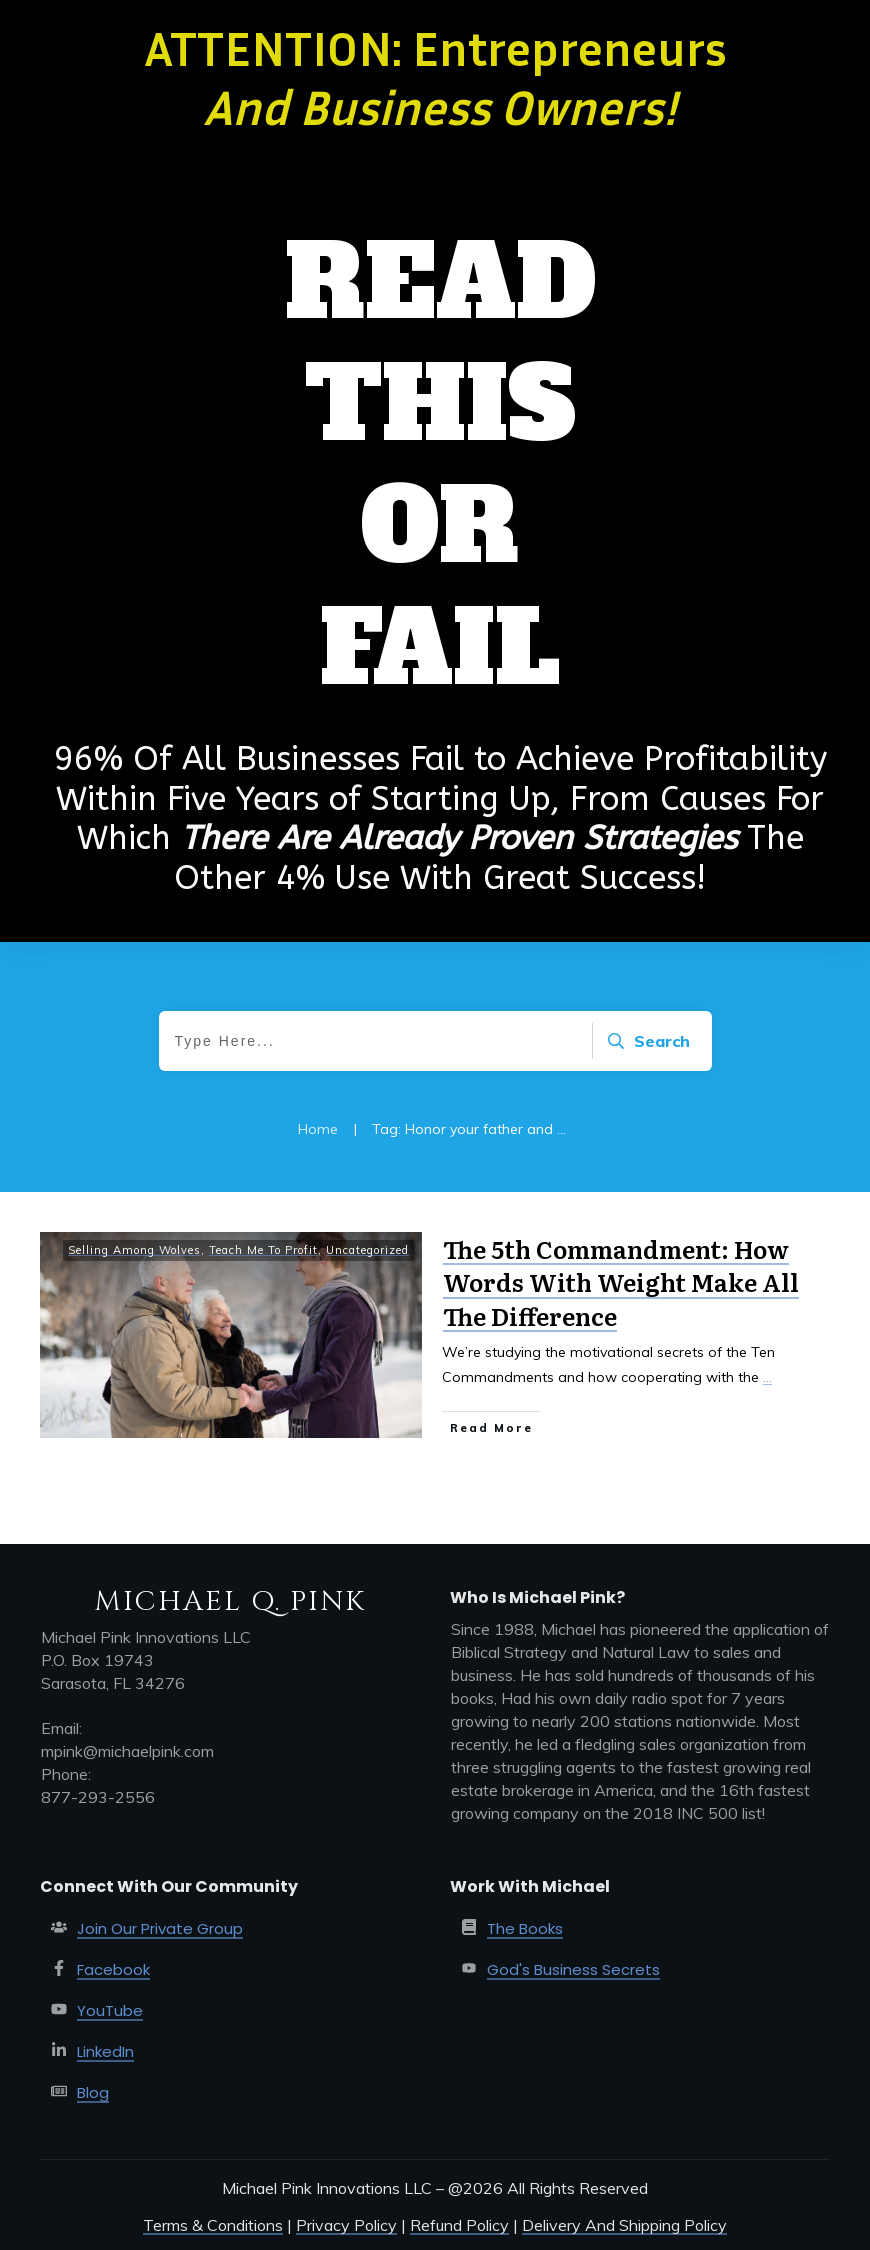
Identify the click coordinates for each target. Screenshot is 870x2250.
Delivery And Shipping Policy (624, 2225)
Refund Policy (459, 2225)
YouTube (110, 2010)
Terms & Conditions (213, 2225)
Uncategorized (367, 1250)
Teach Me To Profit (263, 1250)
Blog (93, 2092)
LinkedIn (105, 2051)
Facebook (113, 1969)
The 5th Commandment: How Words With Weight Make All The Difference (621, 1282)
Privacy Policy (346, 2225)
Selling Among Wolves (134, 1250)
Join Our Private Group (160, 1928)
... (767, 1377)
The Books (525, 1928)
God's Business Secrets (573, 1969)
